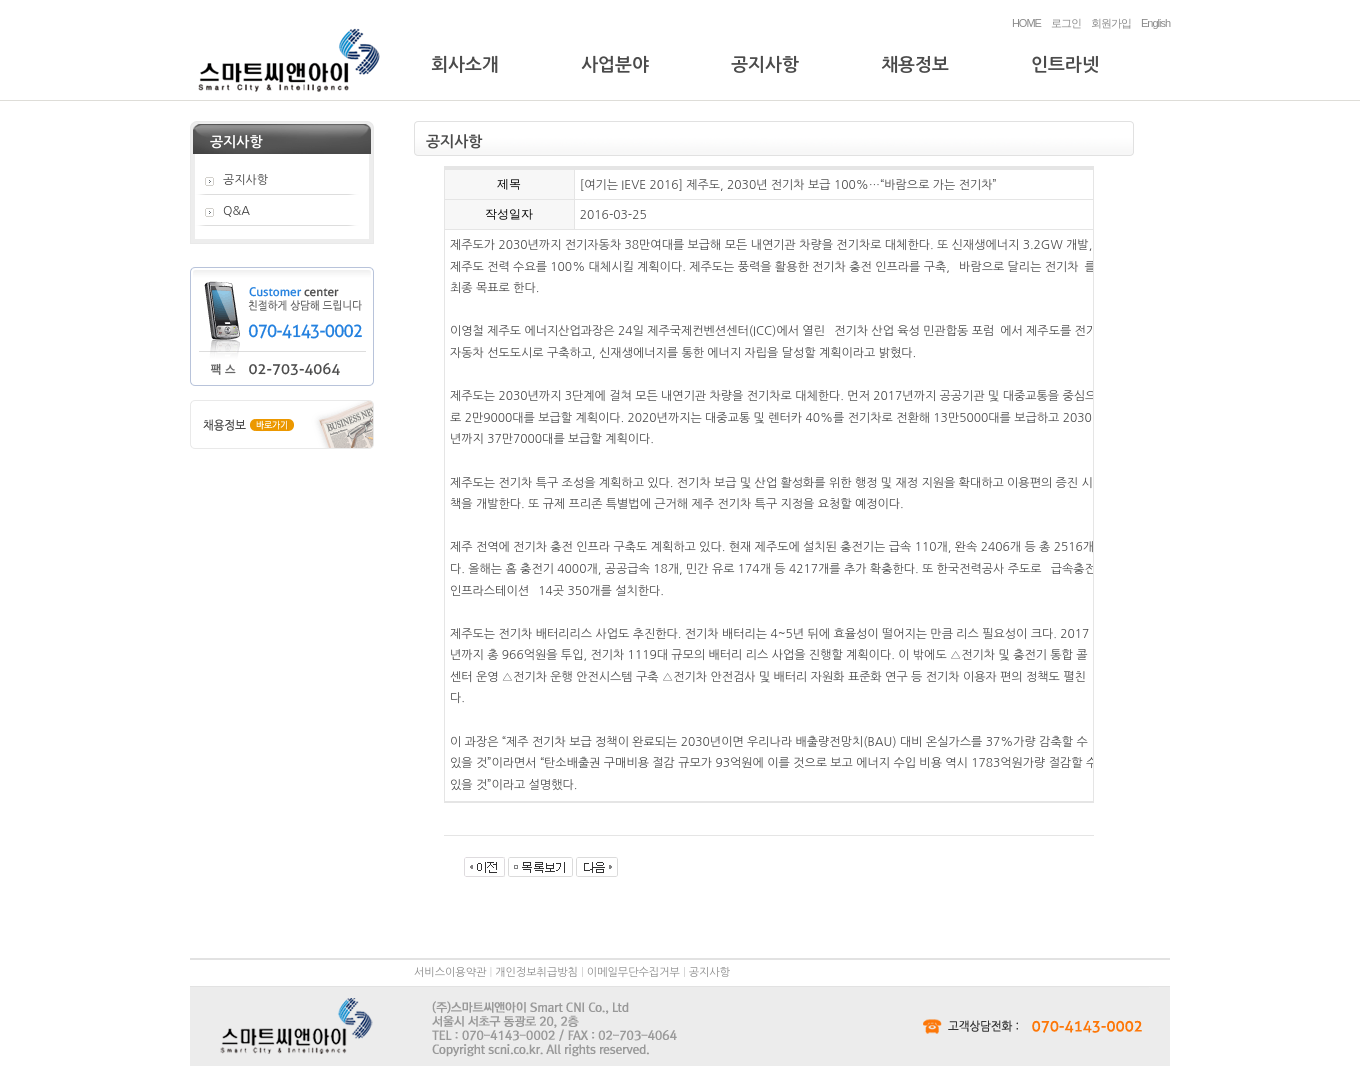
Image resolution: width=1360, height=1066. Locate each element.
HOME (1026, 23)
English (1155, 23)
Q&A (236, 211)
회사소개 (465, 65)
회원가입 (1111, 23)
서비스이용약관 (450, 972)
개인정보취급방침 (536, 972)
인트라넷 (1065, 65)
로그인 (1066, 23)
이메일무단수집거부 (633, 972)
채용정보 (915, 65)
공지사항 (765, 65)
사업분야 (615, 65)
